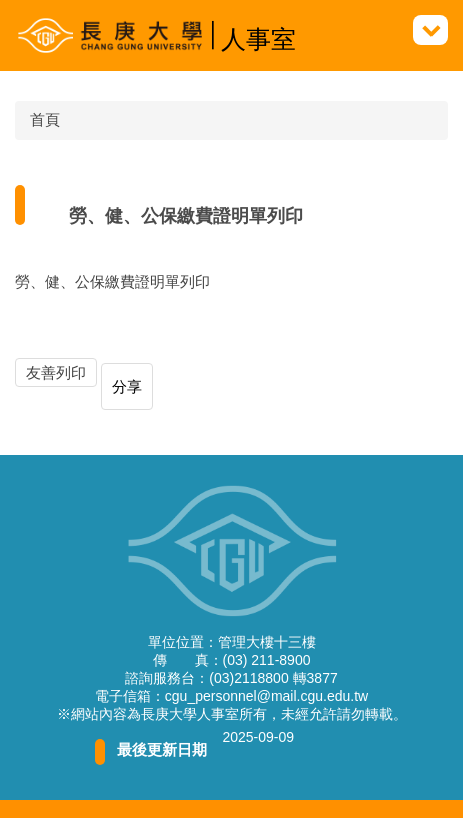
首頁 (45, 119)
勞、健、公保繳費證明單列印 (112, 281)
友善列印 (56, 372)
